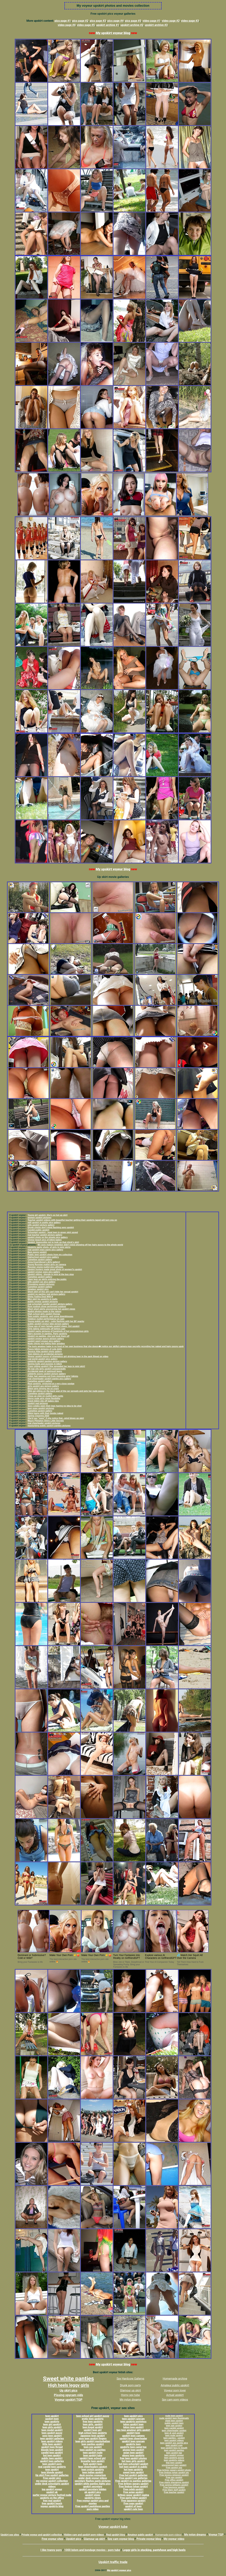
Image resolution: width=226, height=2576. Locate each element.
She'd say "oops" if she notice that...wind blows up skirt (56, 1418)
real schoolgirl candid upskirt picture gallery (50, 1304)
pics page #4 (115, 20)
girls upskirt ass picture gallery (43, 1386)
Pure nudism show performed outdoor (47, 1306)
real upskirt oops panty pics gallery (45, 1249)
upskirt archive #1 (107, 25)
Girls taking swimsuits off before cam (46, 1329)
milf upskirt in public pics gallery (44, 1222)
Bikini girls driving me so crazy (43, 1388)
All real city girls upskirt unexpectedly (47, 1369)
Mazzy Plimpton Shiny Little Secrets (46, 1420)
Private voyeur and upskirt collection (41, 2534)
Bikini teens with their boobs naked (45, 1413)
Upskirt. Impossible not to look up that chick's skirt (53, 1242)
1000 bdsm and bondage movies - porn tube (92, 2550)
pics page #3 (98, 20)
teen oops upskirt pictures (41, 1408)
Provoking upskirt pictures (41, 1284)
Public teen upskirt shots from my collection (50, 1254)
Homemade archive (175, 2378)
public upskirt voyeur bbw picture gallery (48, 1324)
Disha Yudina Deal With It (40, 1296)
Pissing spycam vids (68, 2395)
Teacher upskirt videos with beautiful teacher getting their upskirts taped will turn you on (72, 1220)
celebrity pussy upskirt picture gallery (47, 1374)
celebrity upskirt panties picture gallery (47, 1361)
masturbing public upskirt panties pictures (49, 1425)
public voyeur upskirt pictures (43, 1301)
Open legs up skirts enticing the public (47, 1279)
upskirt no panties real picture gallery (46, 1294)
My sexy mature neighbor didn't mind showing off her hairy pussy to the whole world (80, 1245)
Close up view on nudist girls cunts (45, 1396)
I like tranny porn (51, 2550)
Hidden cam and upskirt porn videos (84, 2534)
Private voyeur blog (148, 2539)
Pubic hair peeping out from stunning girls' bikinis (53, 1376)
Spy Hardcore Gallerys (130, 2378)
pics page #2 (80, 20)
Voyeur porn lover (175, 2390)
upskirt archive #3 (156, 25)
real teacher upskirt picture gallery (45, 1235)
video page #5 (86, 25)
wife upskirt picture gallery (41, 1225)
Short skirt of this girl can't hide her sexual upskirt (53, 1291)
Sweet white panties (68, 2378)
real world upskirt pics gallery (42, 1359)
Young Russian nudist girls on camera (47, 1264)
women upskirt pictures (39, 1217)
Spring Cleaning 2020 (38, 1416)
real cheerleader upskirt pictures (44, 1423)
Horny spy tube (130, 2395)
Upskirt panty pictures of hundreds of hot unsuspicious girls (58, 1331)
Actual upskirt (175, 2395)
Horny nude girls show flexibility (44, 1398)
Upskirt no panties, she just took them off (48, 1336)
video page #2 (171, 20)
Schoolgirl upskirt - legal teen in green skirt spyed (53, 1232)
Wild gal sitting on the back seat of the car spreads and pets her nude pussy (66, 1391)
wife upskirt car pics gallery (41, 1282)
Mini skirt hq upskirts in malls (42, 1299)
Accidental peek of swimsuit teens (45, 1371)
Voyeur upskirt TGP (68, 2399)
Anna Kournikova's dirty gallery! (44, 1262)
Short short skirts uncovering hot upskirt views (51, 1309)
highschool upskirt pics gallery (43, 1257)
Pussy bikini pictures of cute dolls (45, 1349)
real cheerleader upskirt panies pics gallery (49, 1378)
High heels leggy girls (68, 2385)
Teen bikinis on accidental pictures (45, 1354)
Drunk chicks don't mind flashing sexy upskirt (51, 1227)
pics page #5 (133, 20)
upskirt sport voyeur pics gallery (44, 1341)
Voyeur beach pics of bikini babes (45, 1240)
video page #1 (151, 20)
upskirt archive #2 (131, 25)
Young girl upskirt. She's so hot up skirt (47, 1215)
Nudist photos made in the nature (44, 1311)
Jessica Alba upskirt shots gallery (45, 1351)
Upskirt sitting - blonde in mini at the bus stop (51, 1274)
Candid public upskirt (38, 1230)
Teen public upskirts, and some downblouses (50, 1316)
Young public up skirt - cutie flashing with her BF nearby (56, 1321)
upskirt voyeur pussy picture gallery (46, 1338)
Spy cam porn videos (175, 2399)
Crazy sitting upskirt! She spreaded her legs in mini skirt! (56, 1366)
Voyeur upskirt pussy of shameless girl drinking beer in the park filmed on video (68, 1356)
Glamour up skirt (130, 2390)
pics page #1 (63, 20)
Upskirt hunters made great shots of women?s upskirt (55, 1269)
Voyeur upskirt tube (113, 2527)
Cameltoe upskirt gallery (40, 1259)
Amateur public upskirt (175, 2385)
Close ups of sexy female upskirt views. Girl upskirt (53, 1326)
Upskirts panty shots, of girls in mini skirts (49, 1247)
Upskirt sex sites (10, 2534)
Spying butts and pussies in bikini (45, 1364)
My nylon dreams (130, 2399)
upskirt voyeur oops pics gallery (44, 1272)
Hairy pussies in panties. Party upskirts (47, 1333)
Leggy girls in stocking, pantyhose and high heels (154, 2550)
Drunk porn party (130, 2385)
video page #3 (190, 20)
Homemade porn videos (168, 2534)
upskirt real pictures (38, 1403)
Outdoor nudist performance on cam (46, 1319)
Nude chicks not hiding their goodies (46, 1343)
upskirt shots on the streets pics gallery (48, 1237)
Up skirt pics (68, 2390)
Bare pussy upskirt (37, 1252)
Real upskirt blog (115, 2534)
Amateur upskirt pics (38, 1289)
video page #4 (67, 25)
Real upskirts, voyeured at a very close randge (51, 1383)
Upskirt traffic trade (113, 2562)
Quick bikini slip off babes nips (43, 1401)
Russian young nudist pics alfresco (45, 1267)
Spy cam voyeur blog (121, 2539)
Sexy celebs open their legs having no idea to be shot (54, 1406)
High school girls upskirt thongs (44, 1314)
